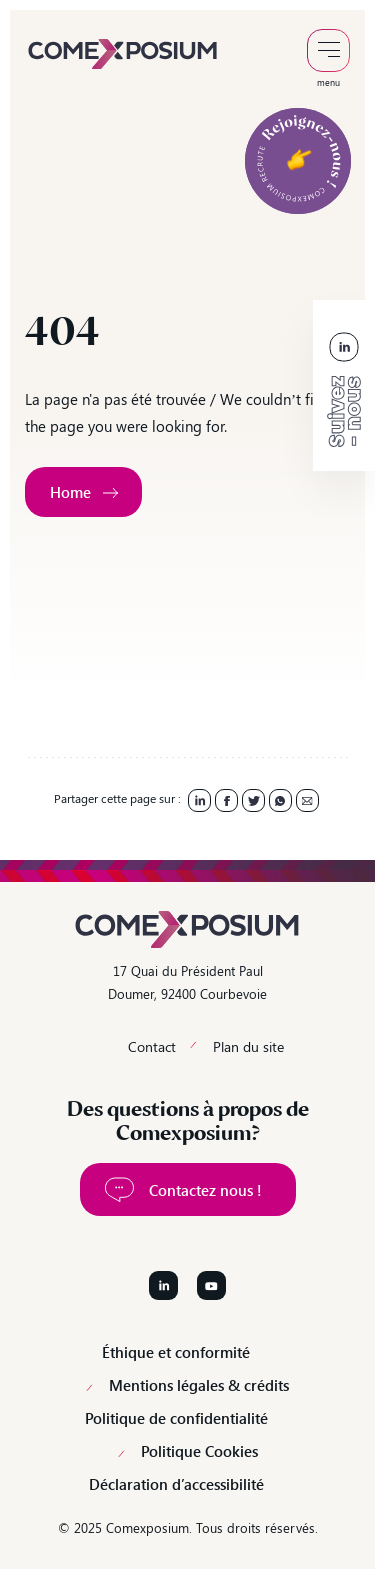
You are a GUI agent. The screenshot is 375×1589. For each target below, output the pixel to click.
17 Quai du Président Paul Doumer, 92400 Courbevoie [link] (187, 982)
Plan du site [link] (248, 1046)
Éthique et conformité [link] (176, 1352)
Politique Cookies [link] (199, 1451)
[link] (123, 52)
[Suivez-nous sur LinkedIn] (163, 1285)
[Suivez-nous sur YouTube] (211, 1285)
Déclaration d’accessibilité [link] (176, 1484)
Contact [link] (152, 1046)
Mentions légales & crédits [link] (199, 1385)
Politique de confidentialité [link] (176, 1418)
